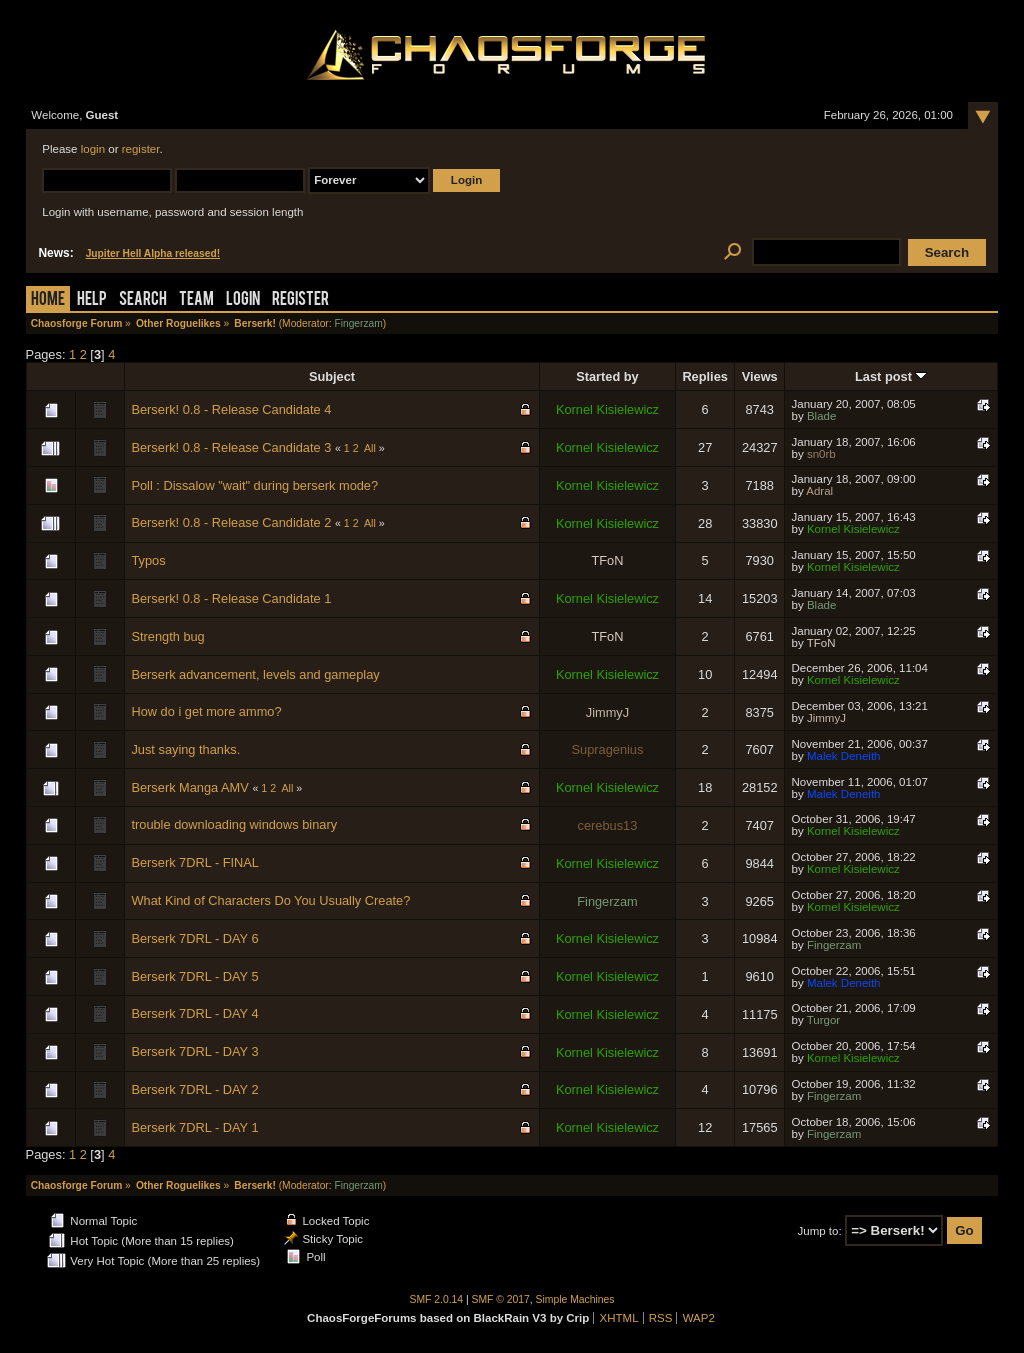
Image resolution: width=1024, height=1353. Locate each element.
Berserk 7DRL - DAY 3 (194, 1051)
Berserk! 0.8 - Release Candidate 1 (231, 598)
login (93, 149)
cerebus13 (608, 825)
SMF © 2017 (501, 1299)
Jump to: (820, 1231)
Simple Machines (575, 1299)
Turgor (824, 1020)
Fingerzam (358, 323)
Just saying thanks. (185, 749)
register (141, 149)
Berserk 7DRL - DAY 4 (194, 1013)
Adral (819, 491)
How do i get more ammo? (206, 711)
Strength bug (167, 636)
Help (92, 300)
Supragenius (608, 749)
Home (48, 300)
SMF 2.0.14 (437, 1299)
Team (196, 300)
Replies (705, 376)
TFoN (607, 560)
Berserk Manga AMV (189, 787)
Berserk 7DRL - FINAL (195, 862)
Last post (891, 376)
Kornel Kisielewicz (607, 409)
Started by (607, 376)
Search (143, 300)
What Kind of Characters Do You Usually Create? (270, 900)
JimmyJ (607, 712)
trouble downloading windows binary (234, 824)
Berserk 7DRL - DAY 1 (194, 1127)
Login (243, 300)
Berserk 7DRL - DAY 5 (194, 976)
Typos (148, 560)
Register (300, 300)
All (370, 448)
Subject (332, 376)
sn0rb (821, 454)
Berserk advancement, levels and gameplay (255, 674)
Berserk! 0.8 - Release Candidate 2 (231, 522)
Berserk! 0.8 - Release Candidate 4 (231, 409)
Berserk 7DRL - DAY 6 (194, 938)
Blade (821, 416)
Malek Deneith (844, 756)
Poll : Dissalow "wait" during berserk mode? (254, 485)
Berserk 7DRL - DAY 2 (194, 1089)
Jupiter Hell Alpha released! (153, 253)
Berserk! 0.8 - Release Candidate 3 (231, 447)
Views (760, 376)
